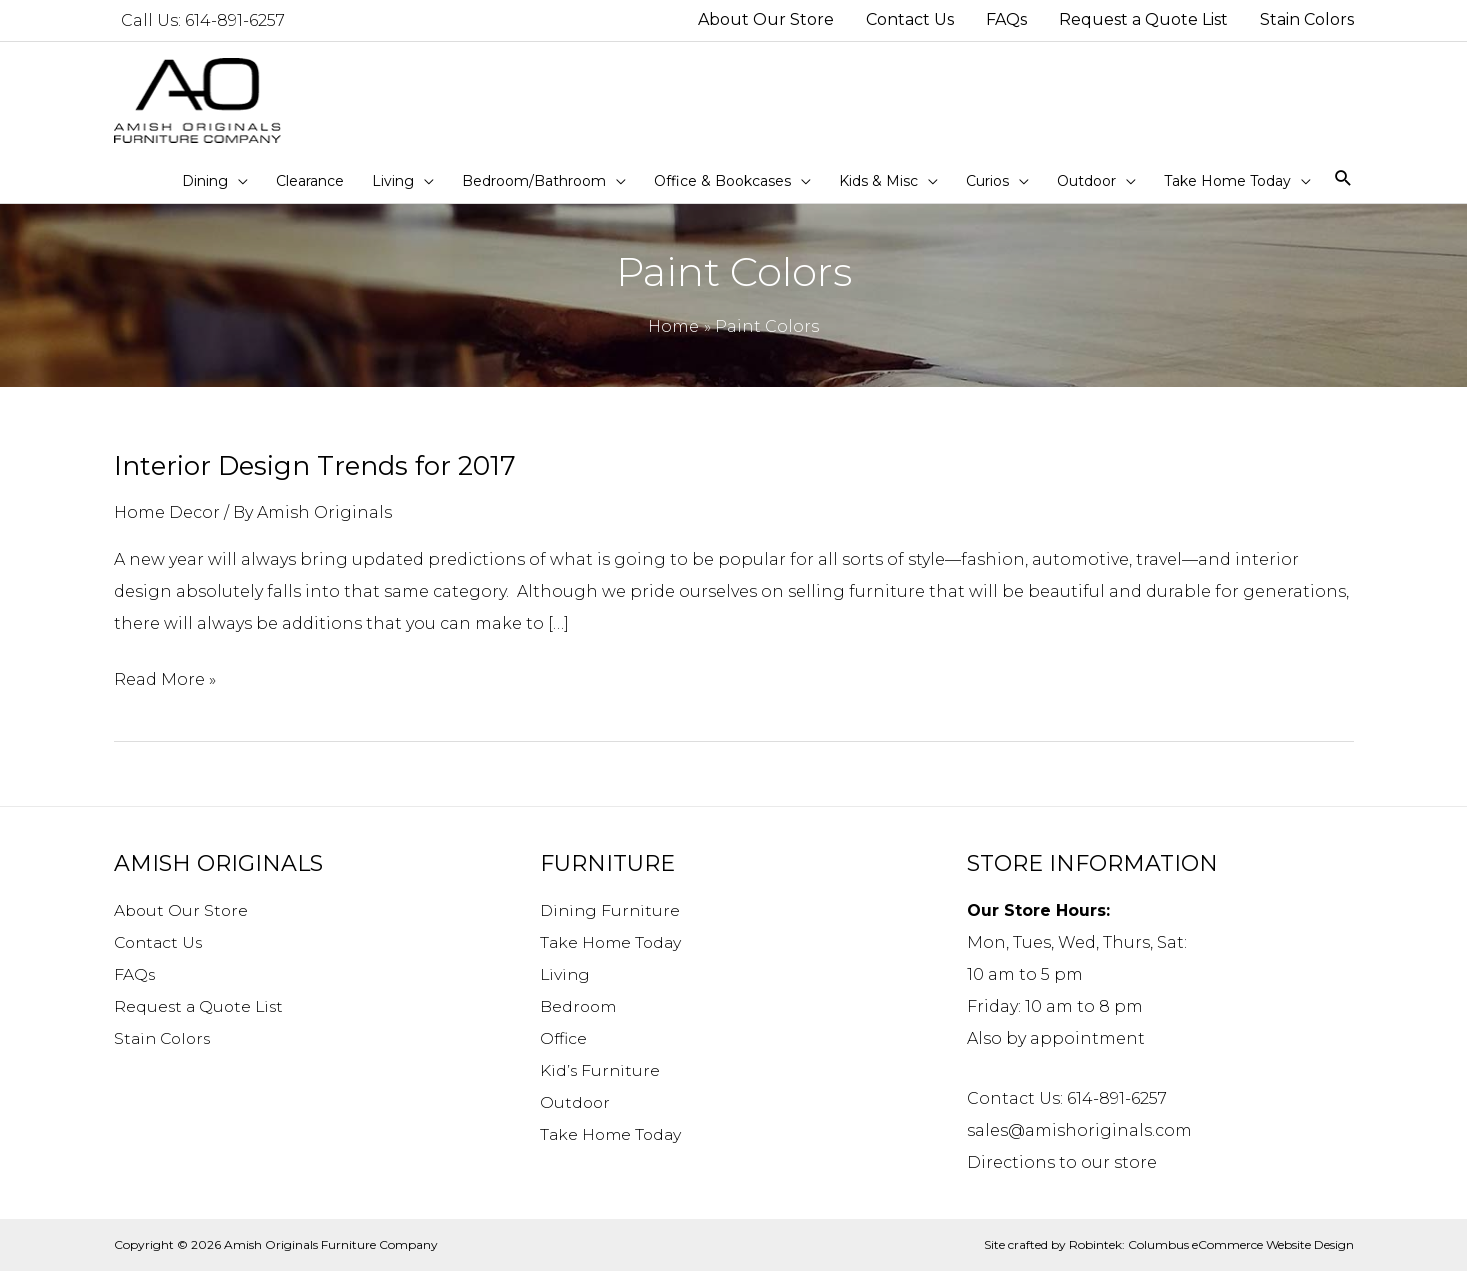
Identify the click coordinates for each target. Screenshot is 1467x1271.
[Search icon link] (1343, 179)
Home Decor (167, 512)
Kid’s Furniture (601, 1070)
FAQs (135, 974)
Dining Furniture (612, 910)
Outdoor (576, 1102)
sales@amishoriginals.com (1079, 1130)
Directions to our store (1062, 1162)
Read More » (165, 680)
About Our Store (182, 910)
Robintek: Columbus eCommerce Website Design (1211, 1244)
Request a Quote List (201, 1006)
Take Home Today (613, 942)
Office (564, 1038)
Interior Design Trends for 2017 (315, 466)
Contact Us (160, 942)
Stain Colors (165, 1038)
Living (566, 974)
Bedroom (579, 1006)
